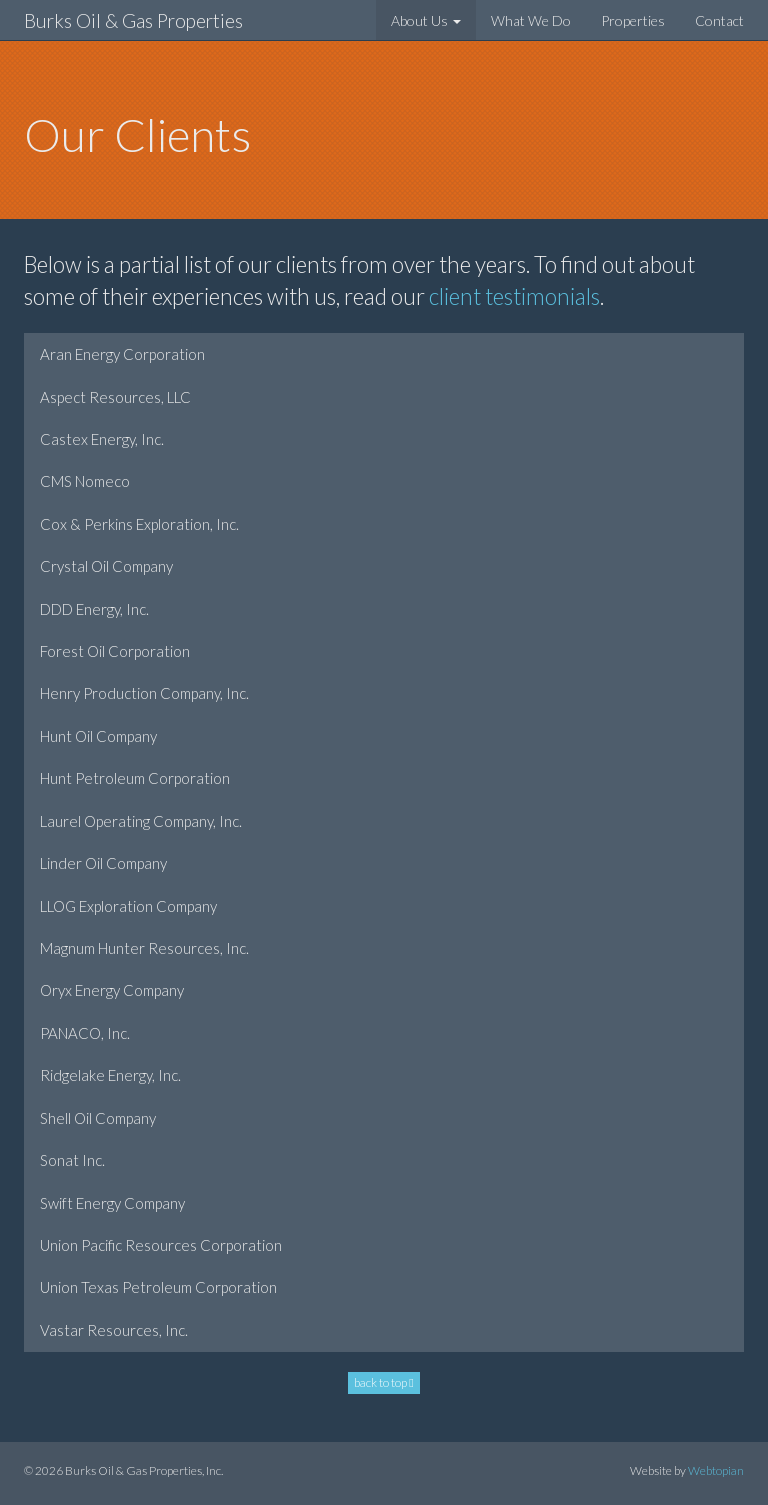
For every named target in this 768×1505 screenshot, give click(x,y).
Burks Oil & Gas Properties (133, 20)
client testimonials (514, 296)
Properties (633, 20)
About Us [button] (426, 20)
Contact (719, 20)
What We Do (531, 20)
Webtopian (716, 1470)
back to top (383, 1382)
